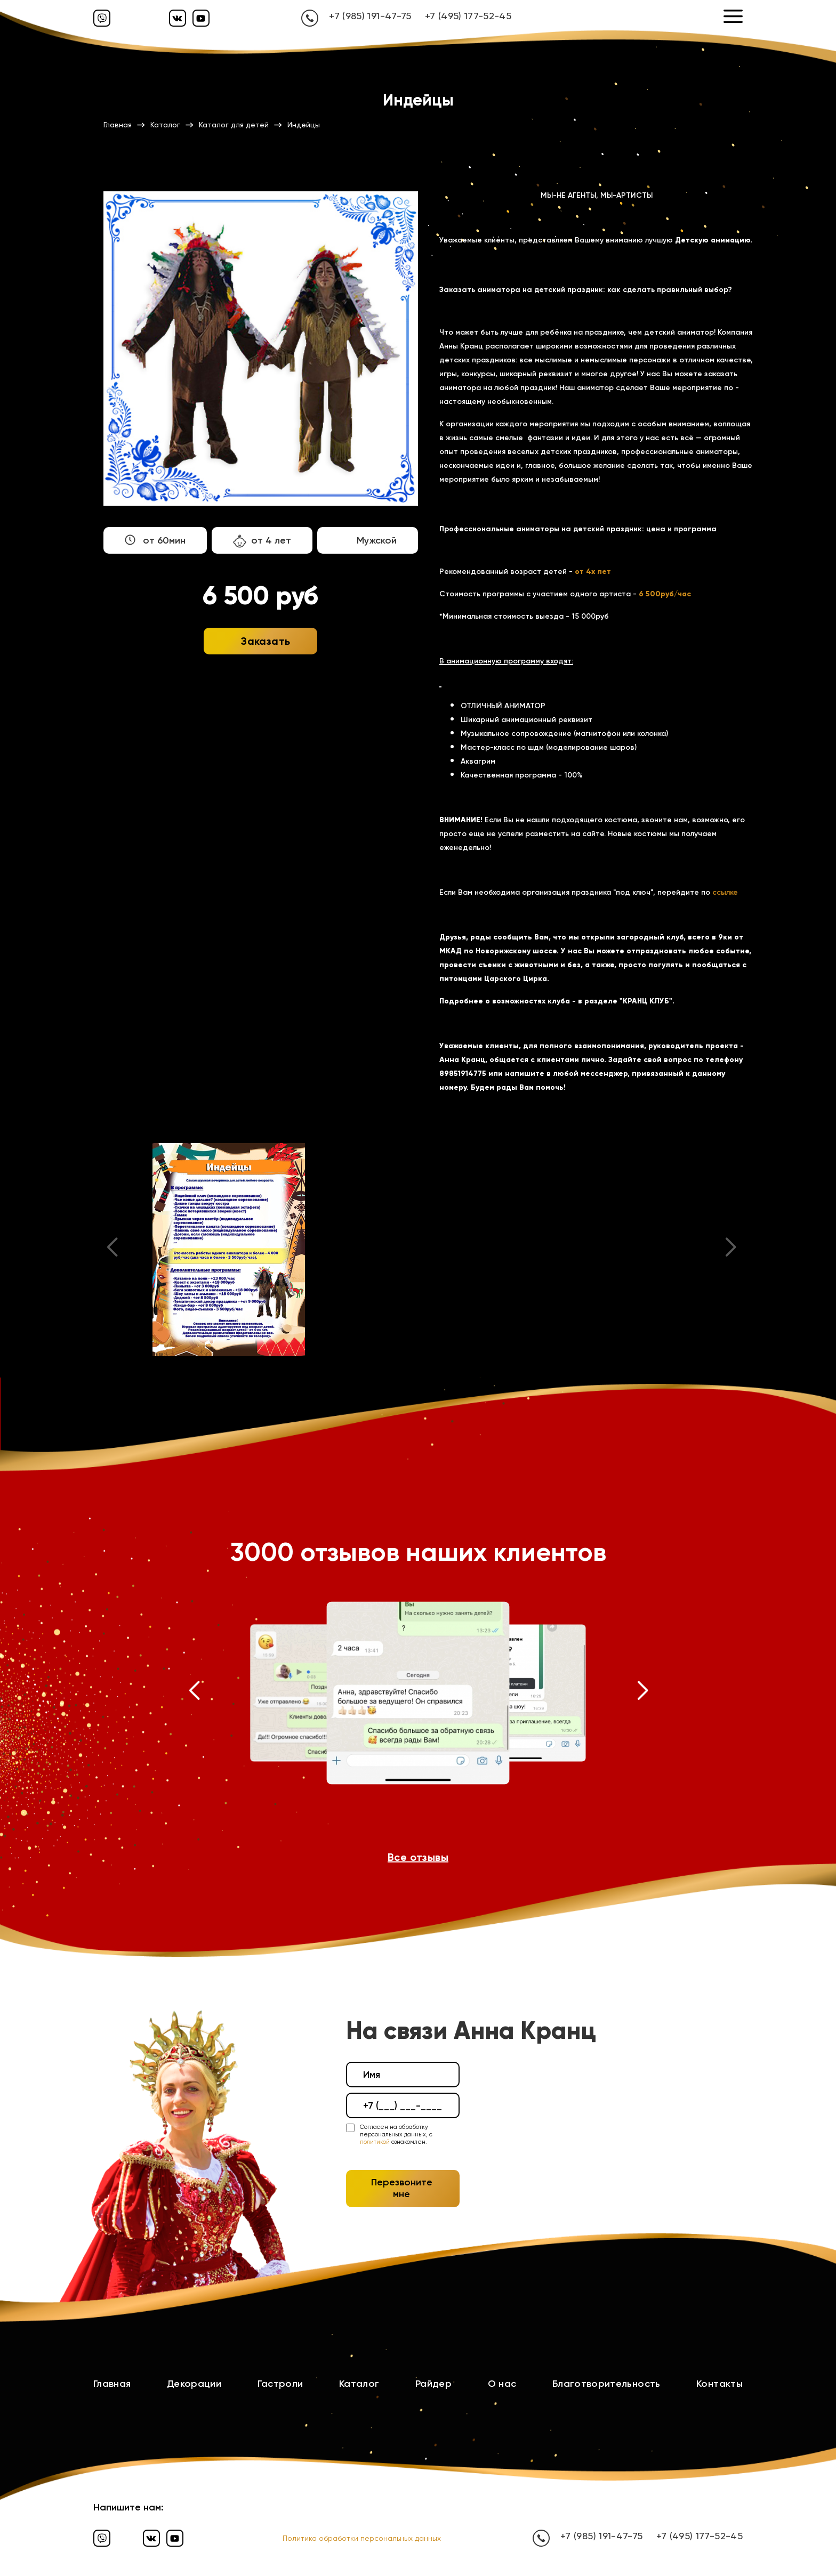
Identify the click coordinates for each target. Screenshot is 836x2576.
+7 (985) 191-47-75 (370, 15)
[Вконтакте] (177, 18)
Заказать (265, 641)
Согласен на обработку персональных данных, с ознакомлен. (396, 2135)
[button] (194, 1693)
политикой (375, 2141)
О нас (502, 2383)
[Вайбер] (101, 18)
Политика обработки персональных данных (362, 2538)
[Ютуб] (201, 18)
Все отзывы (418, 1857)
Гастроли (280, 2383)
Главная (112, 2383)
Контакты (719, 2383)
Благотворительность (606, 2383)
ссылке (725, 892)
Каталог (359, 2383)
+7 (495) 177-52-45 (468, 15)
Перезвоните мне (401, 2188)
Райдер (433, 2383)
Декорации (194, 2383)
